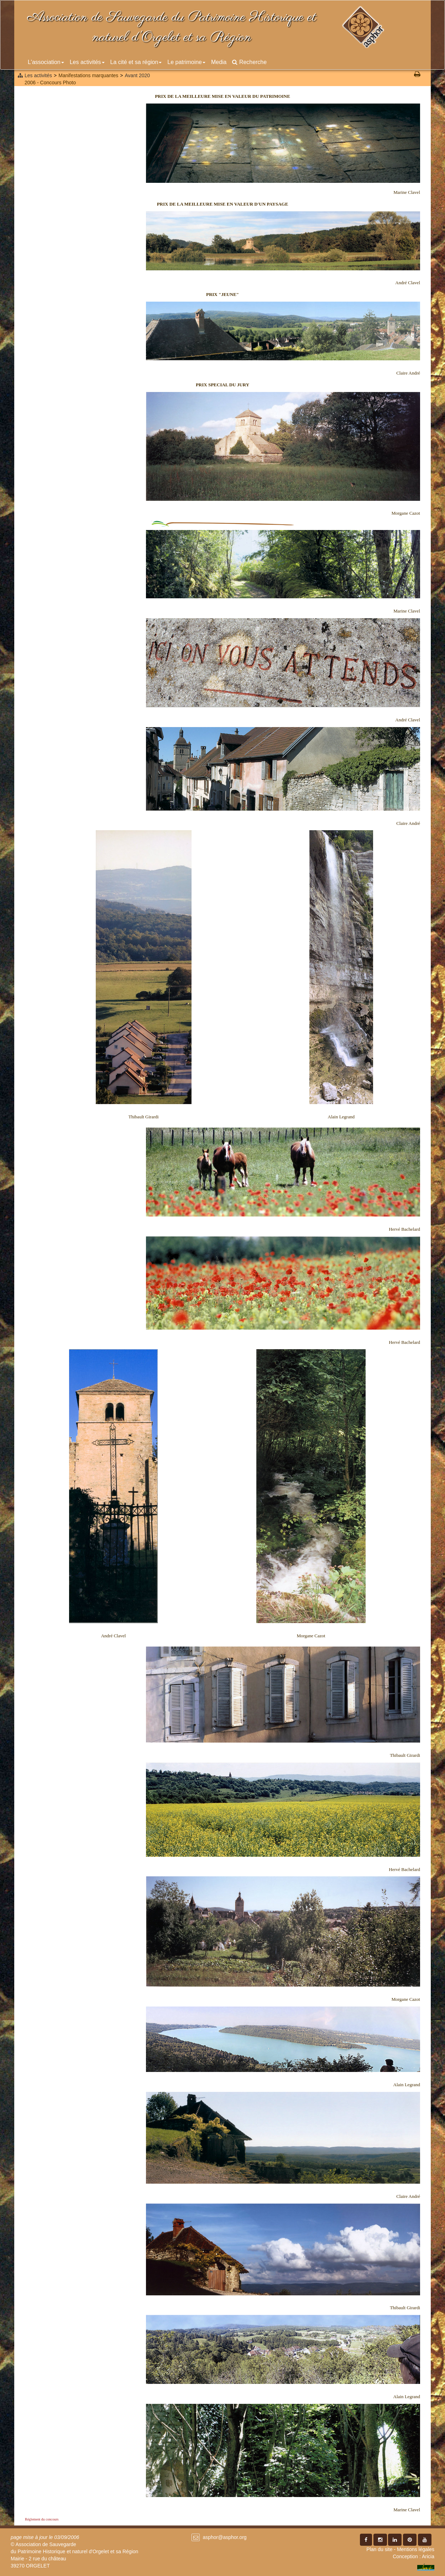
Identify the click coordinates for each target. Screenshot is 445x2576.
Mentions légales (415, 2549)
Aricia (428, 2556)
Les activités (87, 62)
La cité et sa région (136, 62)
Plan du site (379, 2549)
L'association (46, 62)
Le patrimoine (186, 62)
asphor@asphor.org (224, 2537)
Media (218, 62)
